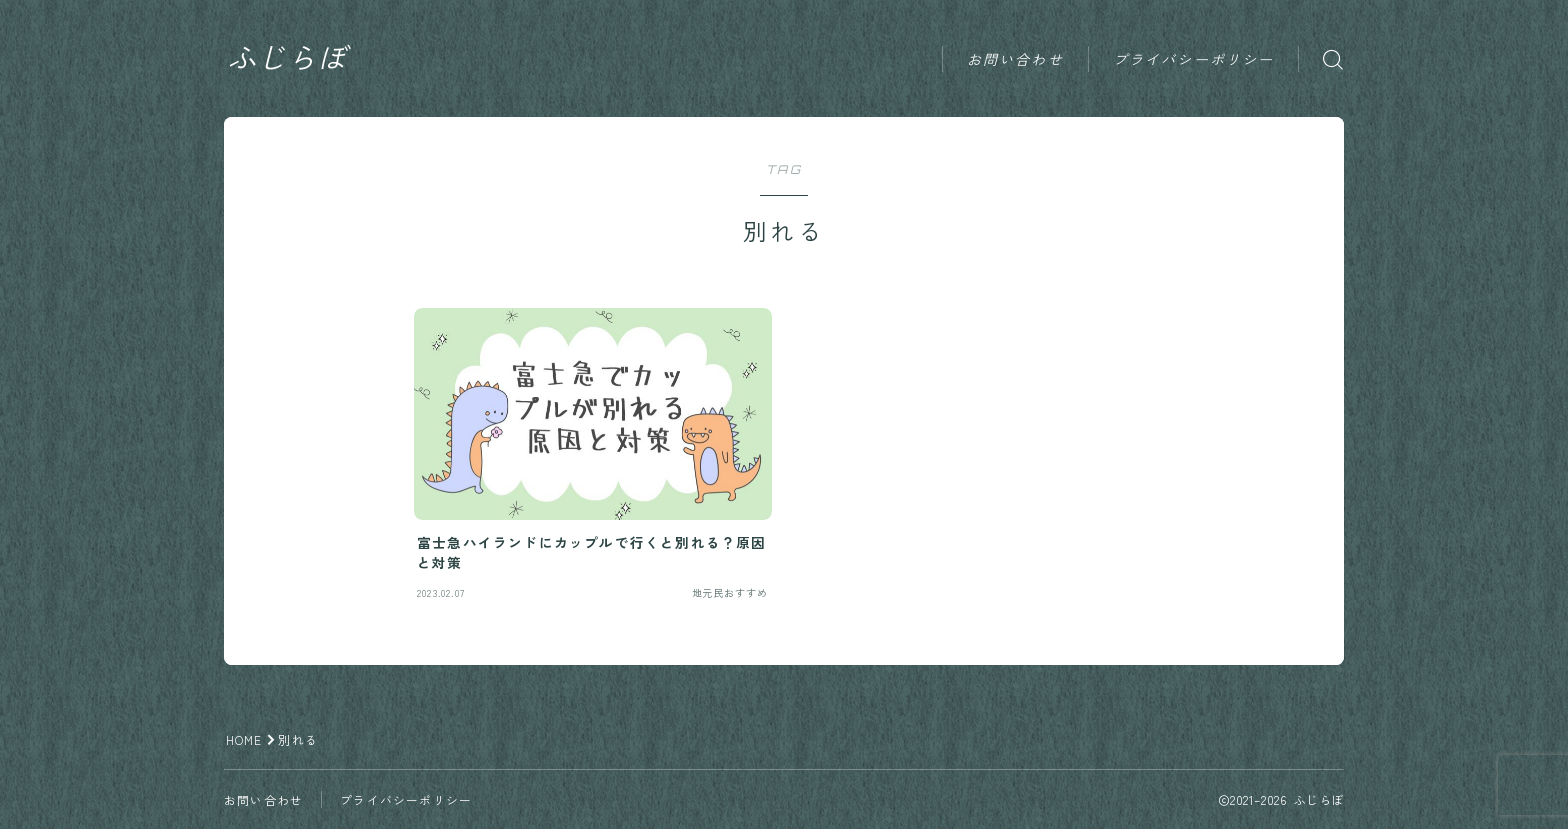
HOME (244, 739)
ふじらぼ (291, 59)
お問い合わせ (1015, 59)
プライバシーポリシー (1193, 59)
